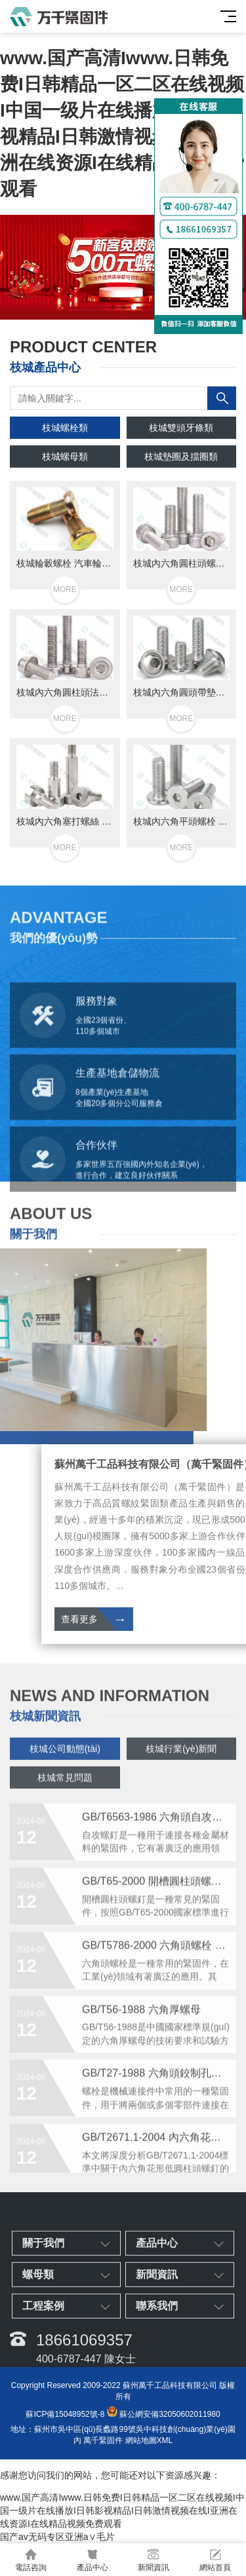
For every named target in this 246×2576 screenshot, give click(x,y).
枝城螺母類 (65, 456)
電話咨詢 (31, 2560)
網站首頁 (215, 2560)
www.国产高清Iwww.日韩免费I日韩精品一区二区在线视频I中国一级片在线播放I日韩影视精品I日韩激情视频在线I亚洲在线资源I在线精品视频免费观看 (122, 2510)
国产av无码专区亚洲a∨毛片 (57, 2536)
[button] (112, 307)
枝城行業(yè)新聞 (181, 1771)
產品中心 (92, 2560)
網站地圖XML (149, 2440)
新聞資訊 (154, 2560)
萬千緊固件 (103, 2440)
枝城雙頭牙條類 (181, 427)
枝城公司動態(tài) (65, 1771)
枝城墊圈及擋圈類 (181, 456)
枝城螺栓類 (65, 427)
